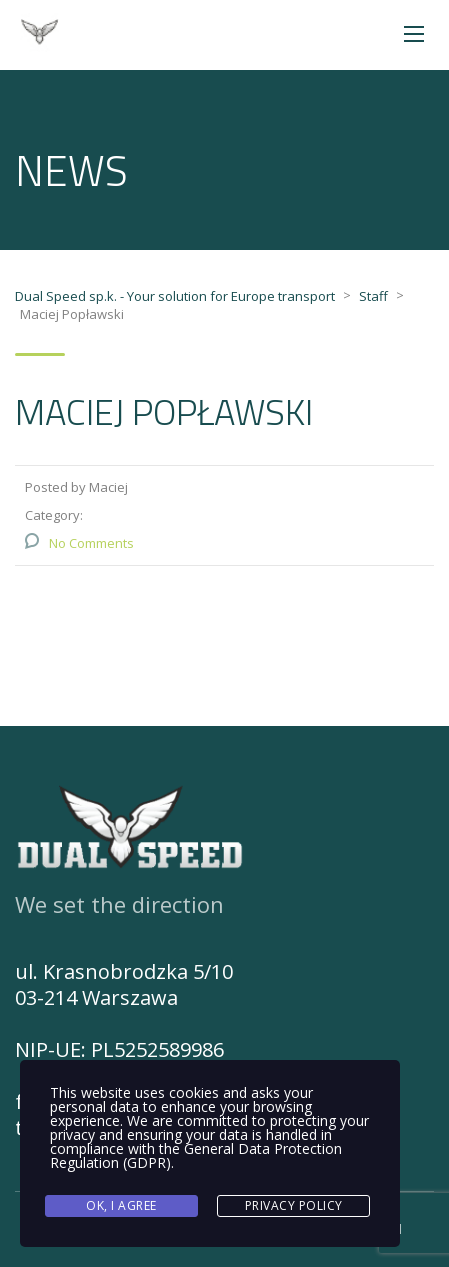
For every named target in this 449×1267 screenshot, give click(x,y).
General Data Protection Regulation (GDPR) (196, 1155)
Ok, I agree (121, 1205)
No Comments (91, 543)
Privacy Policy (294, 1205)
